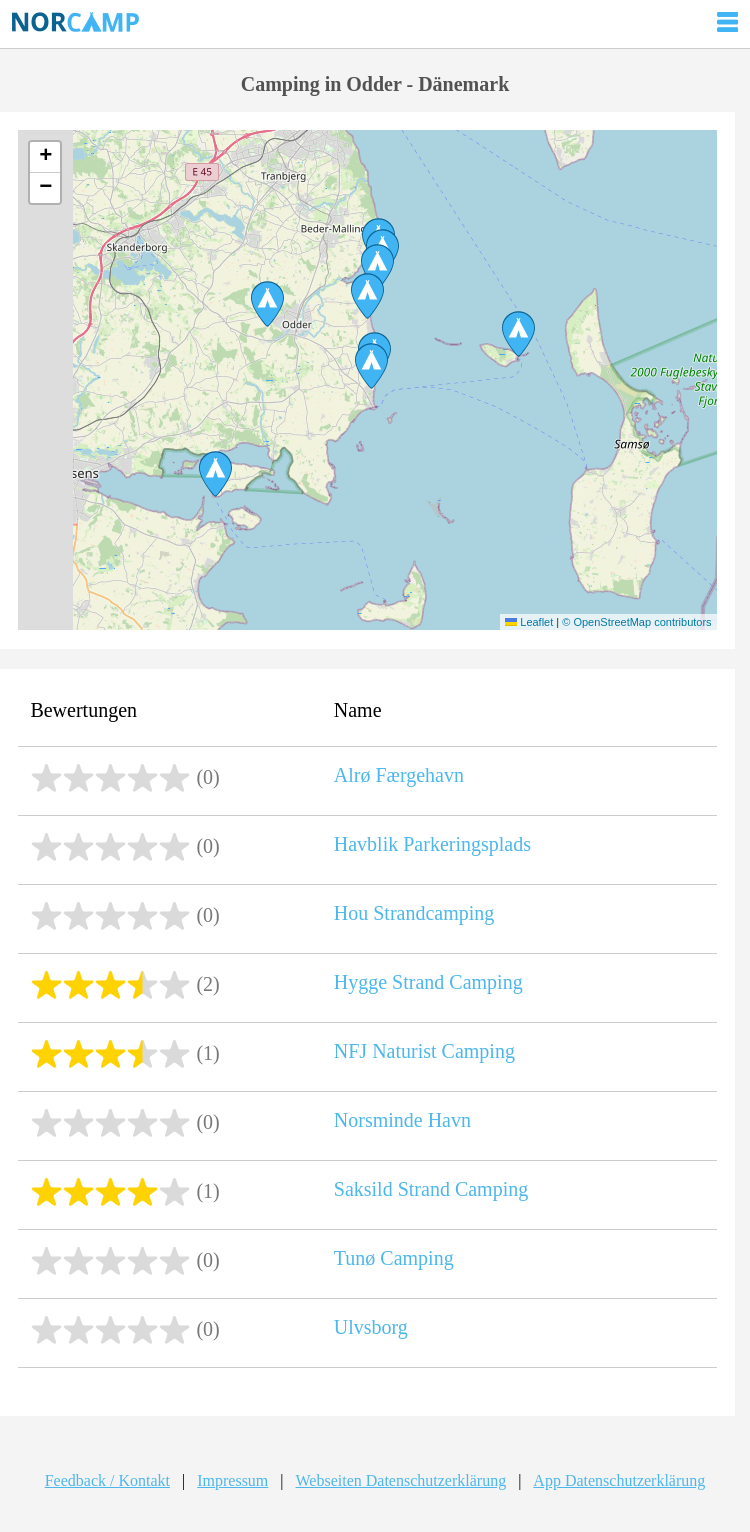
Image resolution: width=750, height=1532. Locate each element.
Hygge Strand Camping (428, 982)
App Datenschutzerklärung (619, 1480)
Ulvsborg (371, 1327)
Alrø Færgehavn (399, 775)
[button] (215, 474)
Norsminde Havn (402, 1120)
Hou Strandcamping (414, 913)
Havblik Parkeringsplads (432, 844)
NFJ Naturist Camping (424, 1051)
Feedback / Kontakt (107, 1480)
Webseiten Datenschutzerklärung (401, 1480)
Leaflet (529, 622)
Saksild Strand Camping (431, 1189)
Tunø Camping (394, 1258)
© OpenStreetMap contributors (636, 622)
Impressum (232, 1480)
